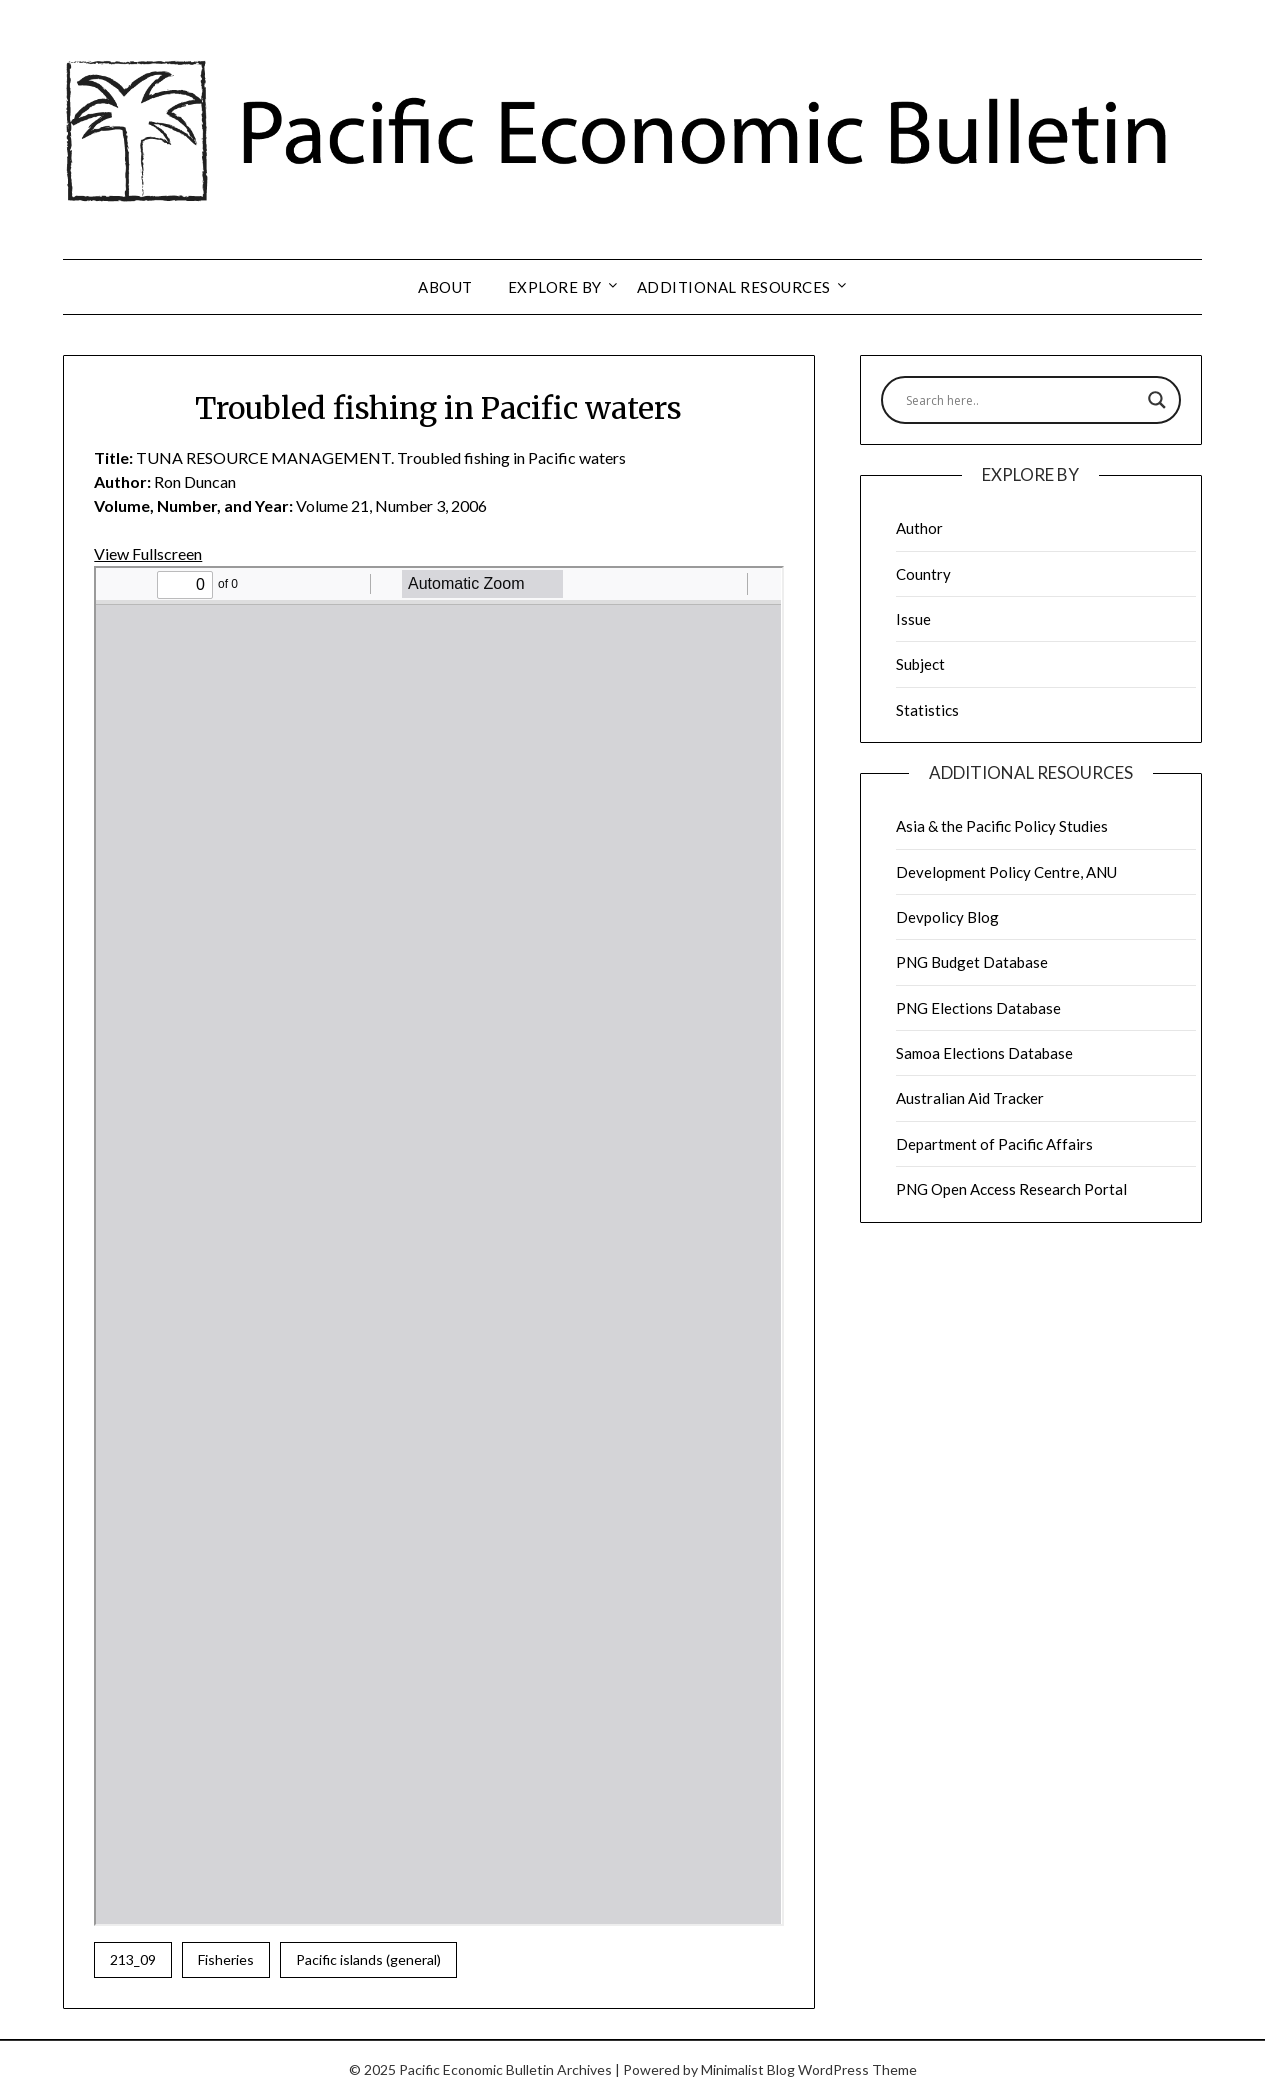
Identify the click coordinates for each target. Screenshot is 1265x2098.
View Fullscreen (148, 553)
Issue (913, 619)
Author (919, 528)
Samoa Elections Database (984, 1053)
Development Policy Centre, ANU (1006, 872)
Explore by (555, 287)
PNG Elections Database (978, 1008)
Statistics (927, 710)
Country (923, 574)
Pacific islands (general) (368, 1959)
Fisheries (226, 1959)
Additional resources (734, 287)
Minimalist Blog (748, 2069)
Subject (920, 664)
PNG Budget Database (972, 962)
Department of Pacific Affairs (994, 1144)
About (445, 287)
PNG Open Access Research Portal (1011, 1189)
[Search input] (1022, 400)
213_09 (133, 1959)
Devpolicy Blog (947, 917)
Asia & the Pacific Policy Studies (1002, 826)
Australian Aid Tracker (970, 1098)
